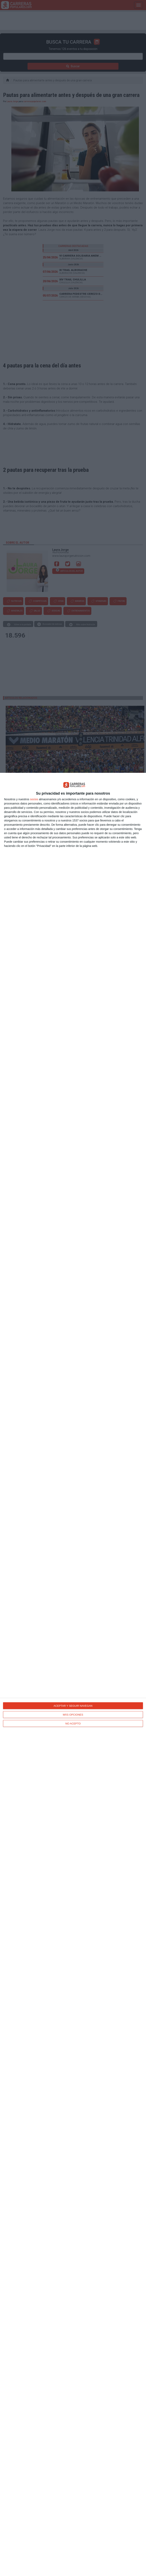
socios (34, 799)
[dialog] (73, 1674)
